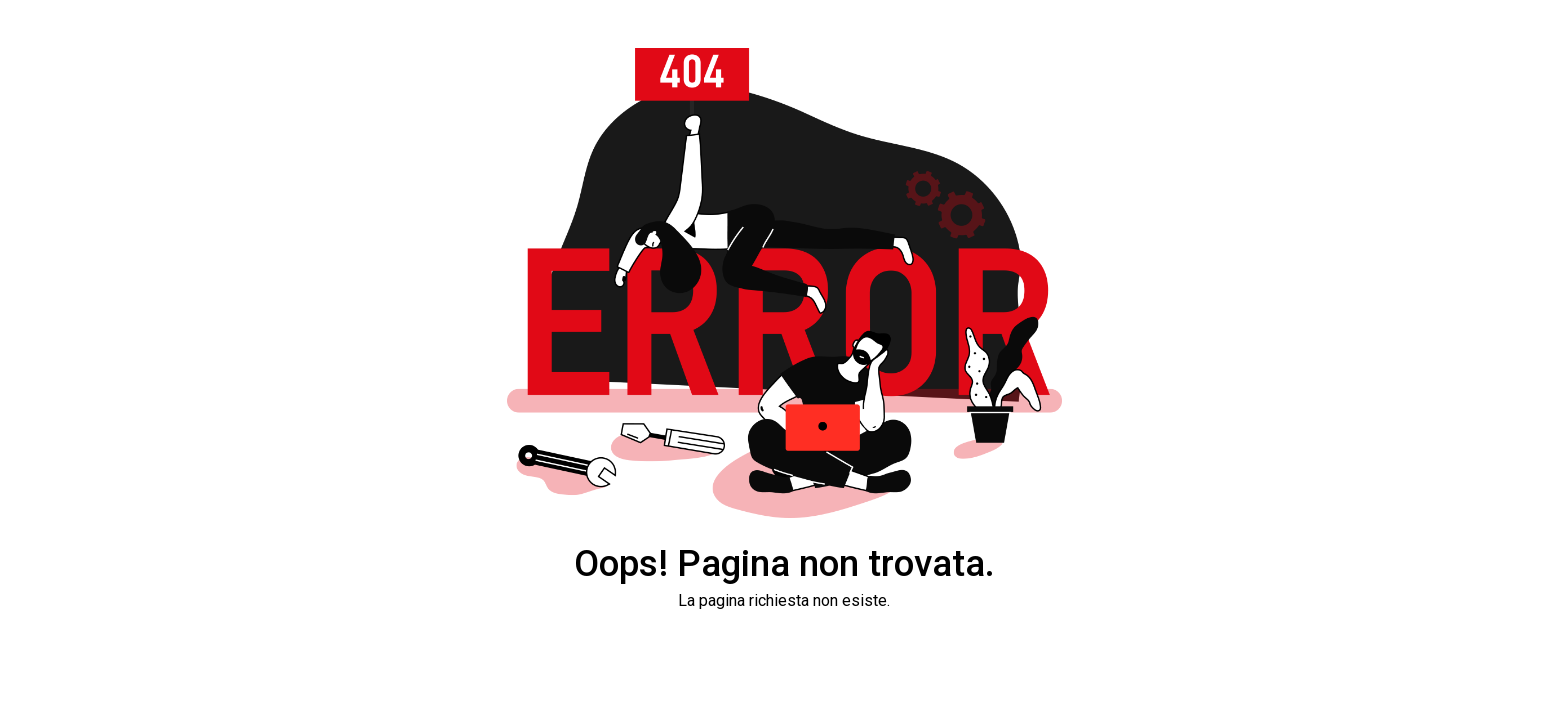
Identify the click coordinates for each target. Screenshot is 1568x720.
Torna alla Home (784, 664)
